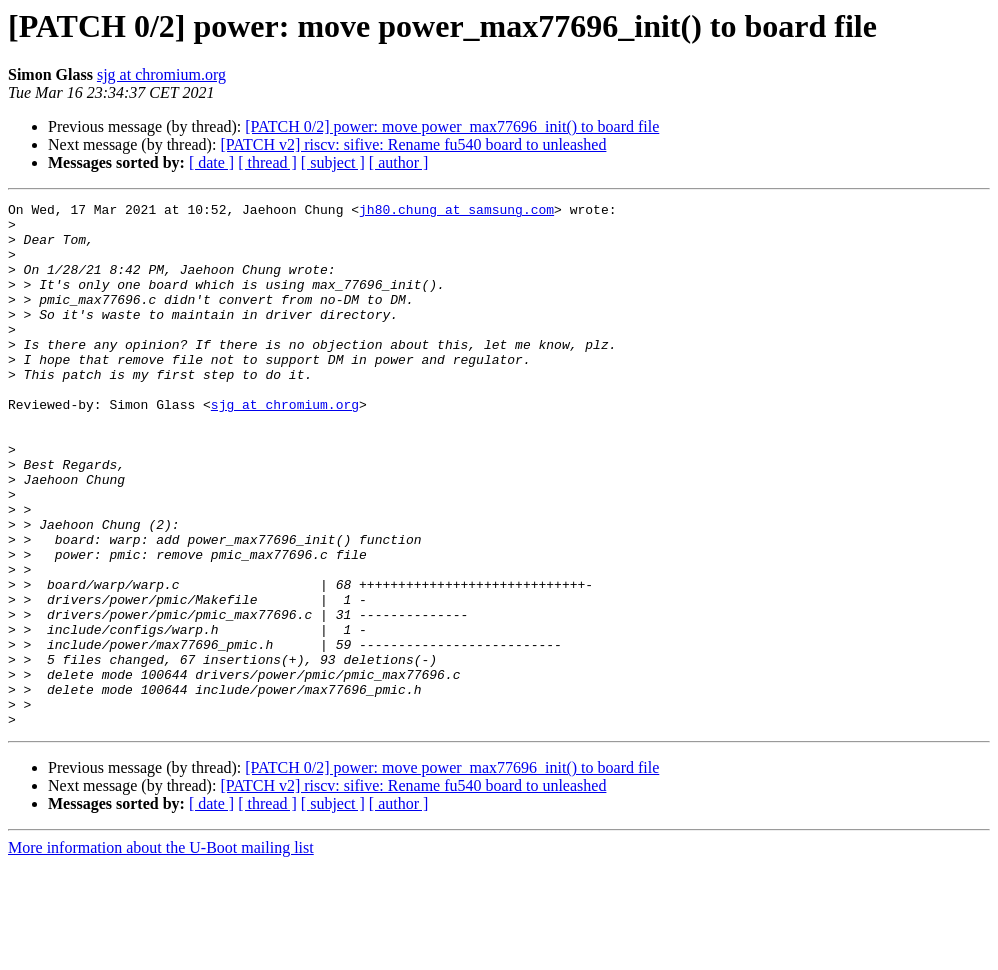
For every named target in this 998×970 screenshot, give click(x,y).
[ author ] (399, 162)
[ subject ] (333, 162)
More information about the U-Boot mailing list (161, 952)
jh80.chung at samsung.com (456, 212)
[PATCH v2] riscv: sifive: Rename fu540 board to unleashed (413, 144)
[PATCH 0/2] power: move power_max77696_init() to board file (452, 126)
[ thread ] (267, 162)
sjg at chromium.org (161, 74)
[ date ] (211, 162)
